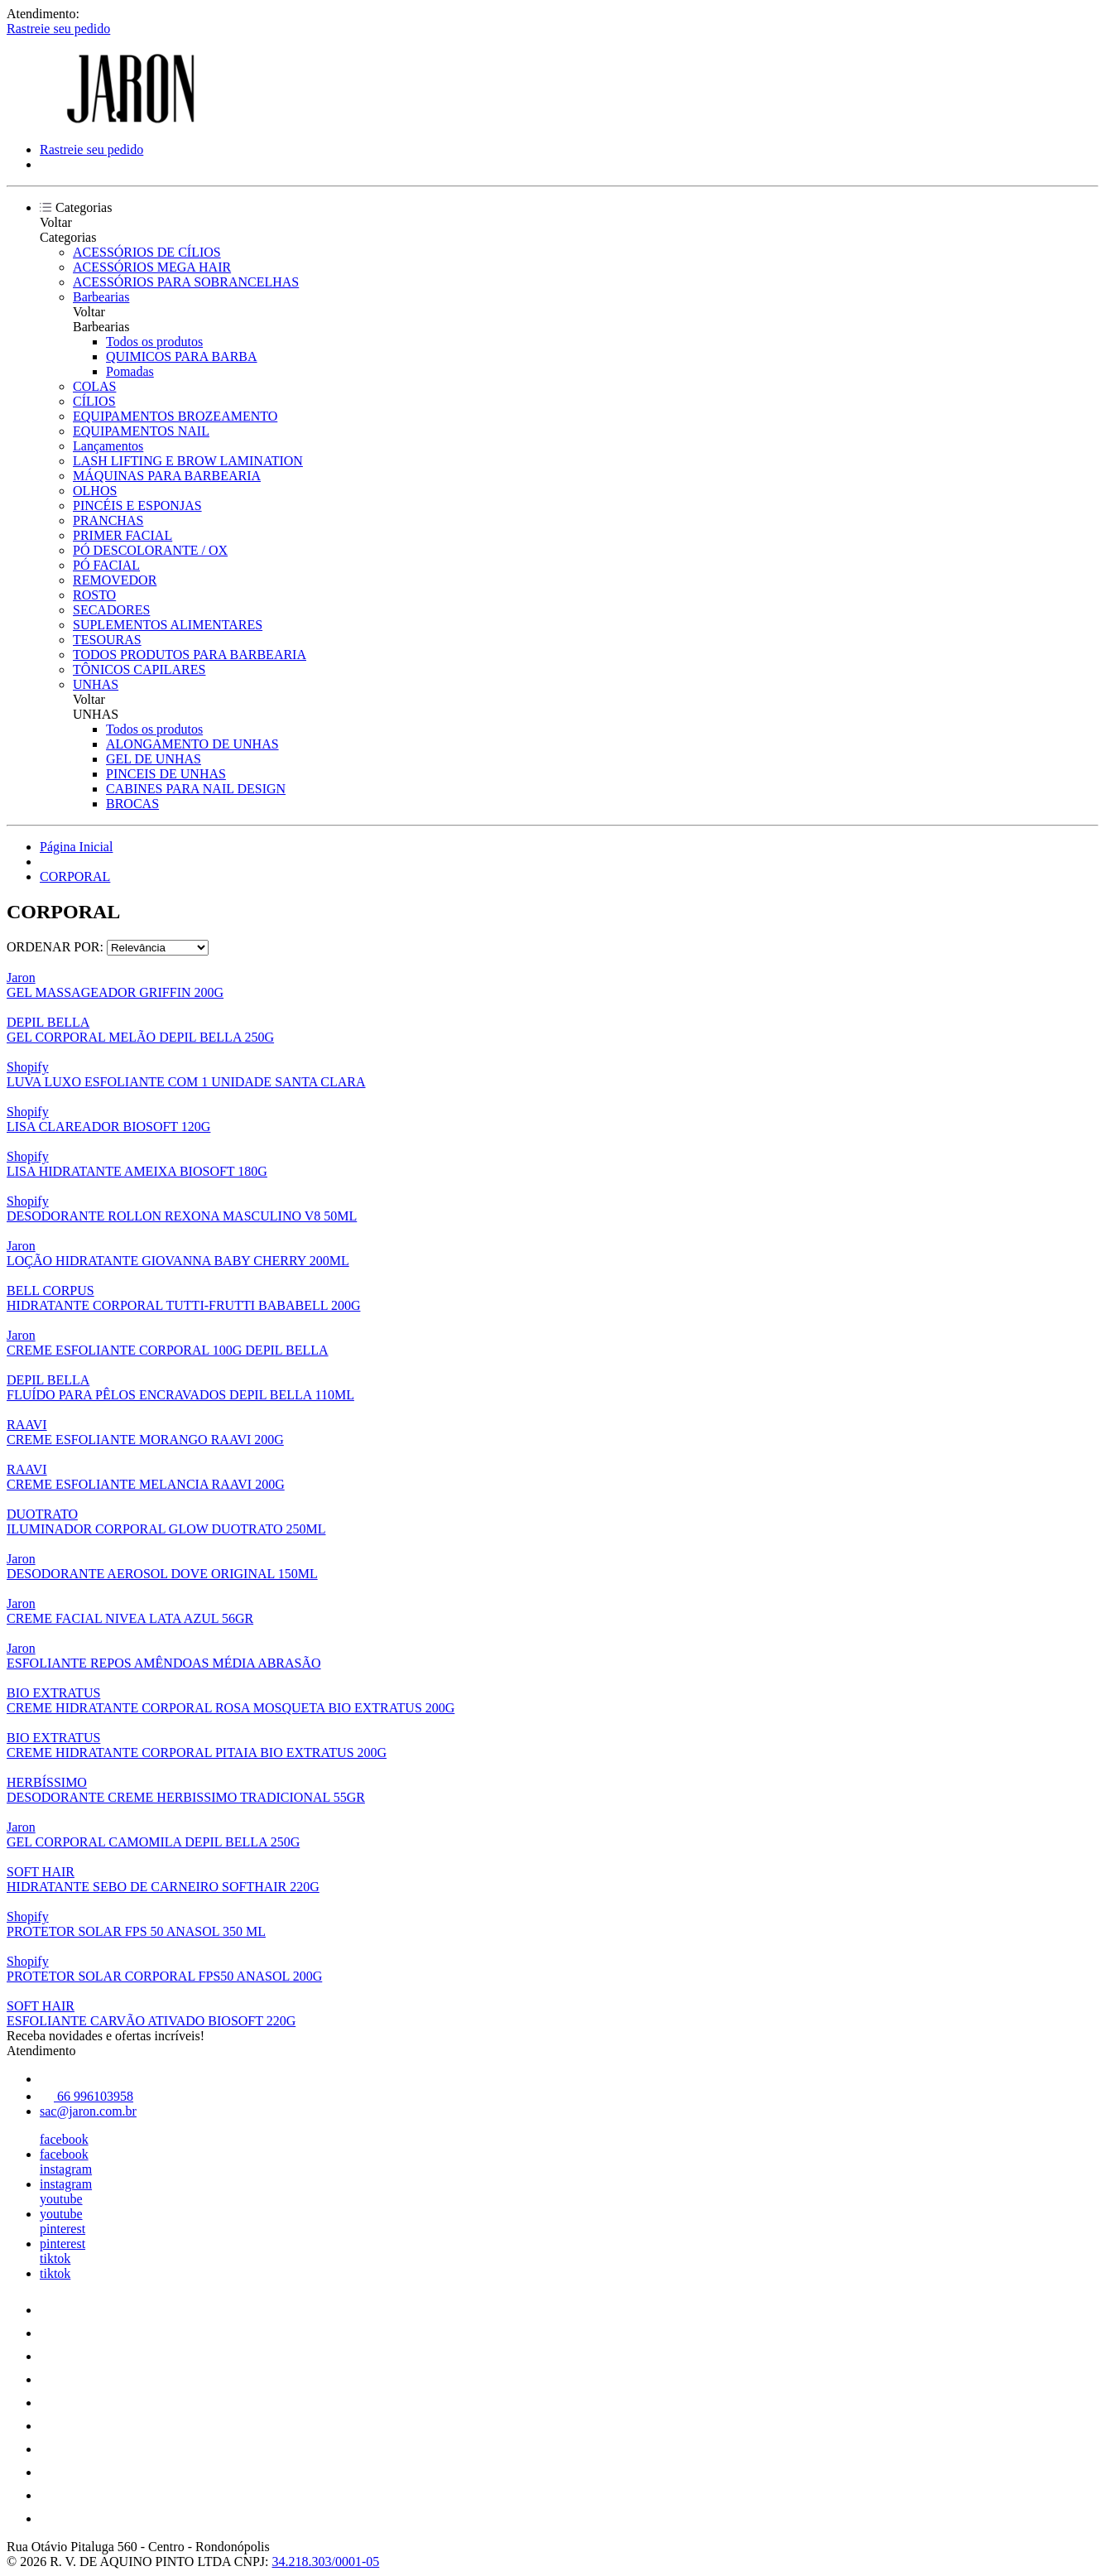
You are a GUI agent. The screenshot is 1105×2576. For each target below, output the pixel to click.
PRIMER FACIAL (122, 535)
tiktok (55, 2258)
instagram (66, 2169)
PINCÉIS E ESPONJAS (137, 505)
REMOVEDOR (114, 580)
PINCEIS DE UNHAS (166, 774)
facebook (64, 2139)
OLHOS (95, 491)
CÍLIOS (94, 401)
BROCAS (132, 804)
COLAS (94, 386)
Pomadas (130, 371)
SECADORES (111, 610)
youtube (61, 2199)
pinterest (62, 2229)
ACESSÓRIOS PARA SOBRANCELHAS (186, 282)
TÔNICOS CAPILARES (139, 669)
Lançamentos (108, 446)
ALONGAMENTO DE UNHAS (192, 744)
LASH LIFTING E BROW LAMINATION (188, 461)
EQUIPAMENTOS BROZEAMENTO (175, 416)
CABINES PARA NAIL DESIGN (196, 789)
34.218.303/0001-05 (326, 2561)
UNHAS (95, 684)
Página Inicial (76, 847)
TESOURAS (107, 640)
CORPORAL (75, 876)
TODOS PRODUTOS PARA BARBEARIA (189, 655)
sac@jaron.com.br (88, 2111)
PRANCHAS (108, 520)
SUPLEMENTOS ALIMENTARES (167, 625)
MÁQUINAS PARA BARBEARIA (167, 476)
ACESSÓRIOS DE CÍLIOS (147, 252)
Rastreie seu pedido (58, 29)
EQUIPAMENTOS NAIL (141, 431)
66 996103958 (86, 2096)
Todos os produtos (154, 342)
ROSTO (94, 595)
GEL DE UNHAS (153, 759)
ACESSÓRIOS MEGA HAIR (152, 267)
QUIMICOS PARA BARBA (181, 356)
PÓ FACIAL (106, 565)
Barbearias (101, 297)
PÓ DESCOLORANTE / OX (150, 550)
